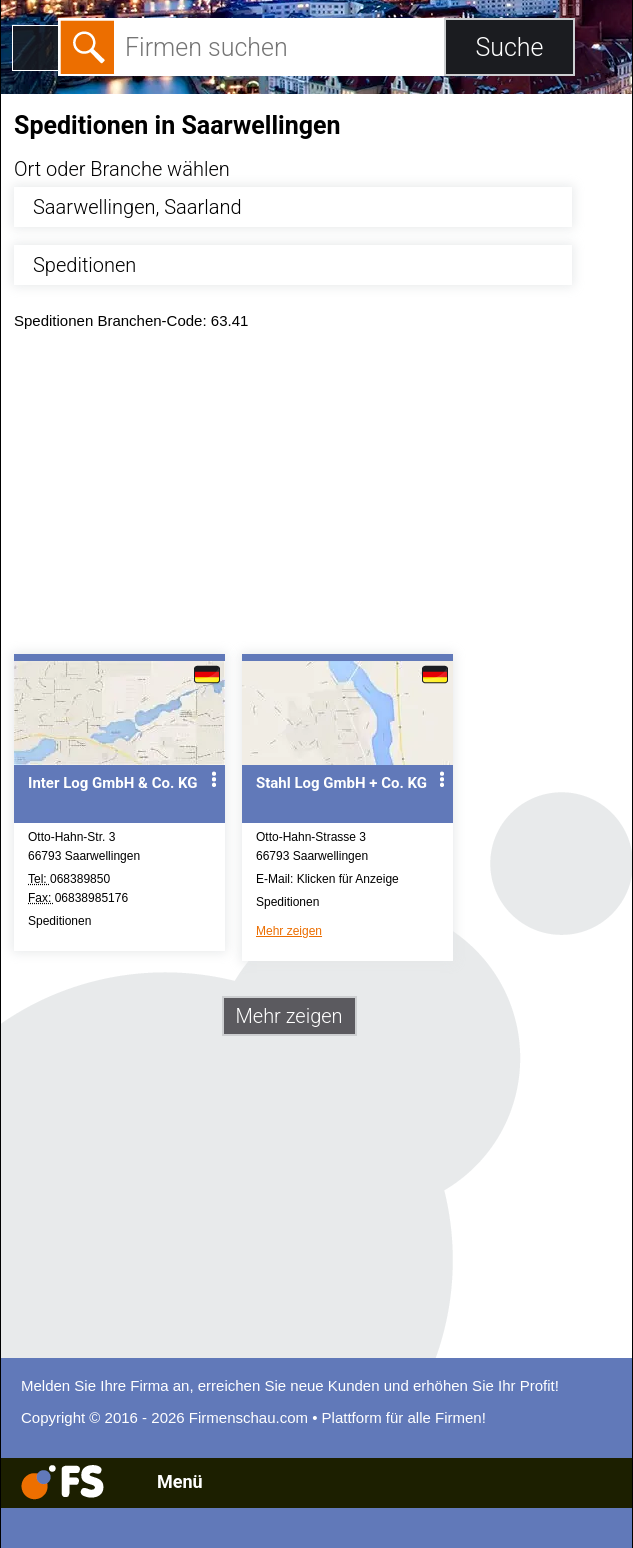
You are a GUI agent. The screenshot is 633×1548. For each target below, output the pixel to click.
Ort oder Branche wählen (122, 169)
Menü (180, 1481)
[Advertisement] (316, 497)
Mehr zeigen (289, 931)
